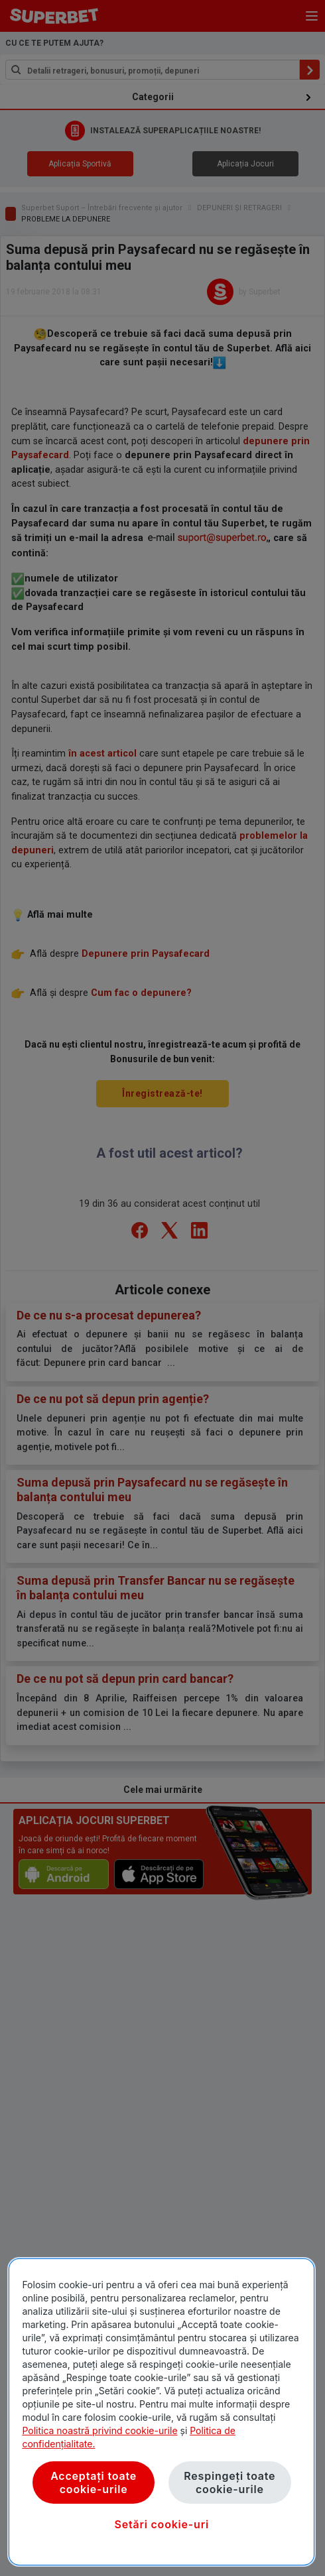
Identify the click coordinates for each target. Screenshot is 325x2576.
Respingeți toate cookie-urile (229, 2482)
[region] (161, 2411)
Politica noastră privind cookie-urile (99, 2430)
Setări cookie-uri (161, 2524)
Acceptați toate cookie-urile (93, 2482)
